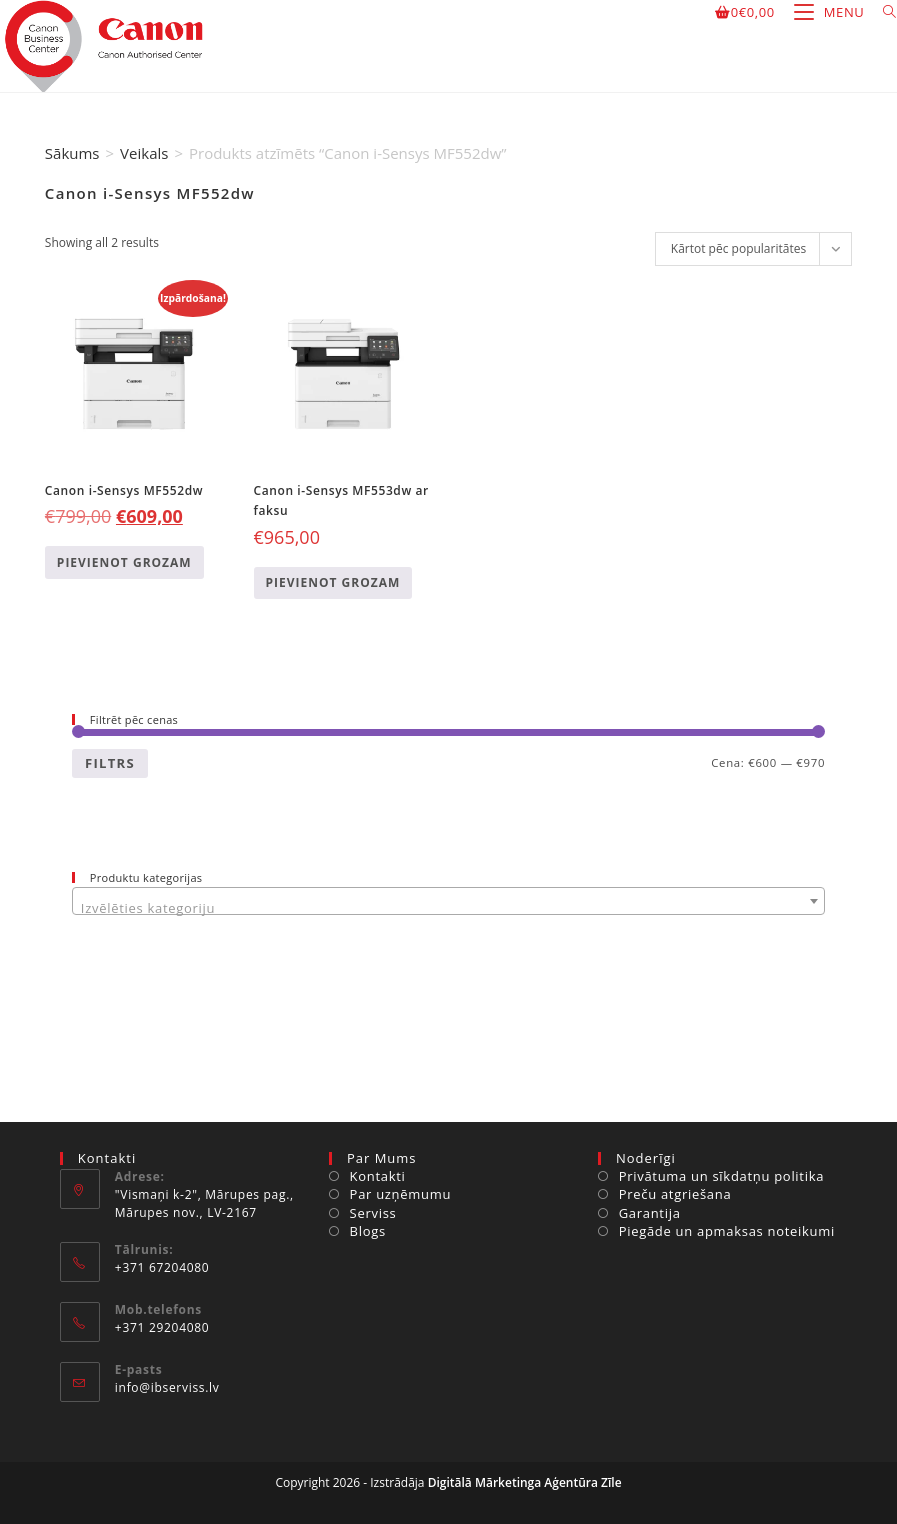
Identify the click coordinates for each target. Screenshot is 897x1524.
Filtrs (110, 763)
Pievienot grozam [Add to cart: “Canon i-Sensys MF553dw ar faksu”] (333, 582)
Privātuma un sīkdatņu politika (721, 1176)
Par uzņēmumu (401, 1194)
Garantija (650, 1213)
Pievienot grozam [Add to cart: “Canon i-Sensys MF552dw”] (124, 562)
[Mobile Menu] (824, 12)
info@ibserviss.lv (167, 1387)
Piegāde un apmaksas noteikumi (727, 1231)
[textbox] (448, 908)
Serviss (373, 1213)
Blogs (368, 1231)
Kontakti (378, 1176)
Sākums (72, 153)
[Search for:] (882, 12)
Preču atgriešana (675, 1194)
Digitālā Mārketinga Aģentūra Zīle (525, 1482)
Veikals (144, 153)
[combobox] (448, 901)
